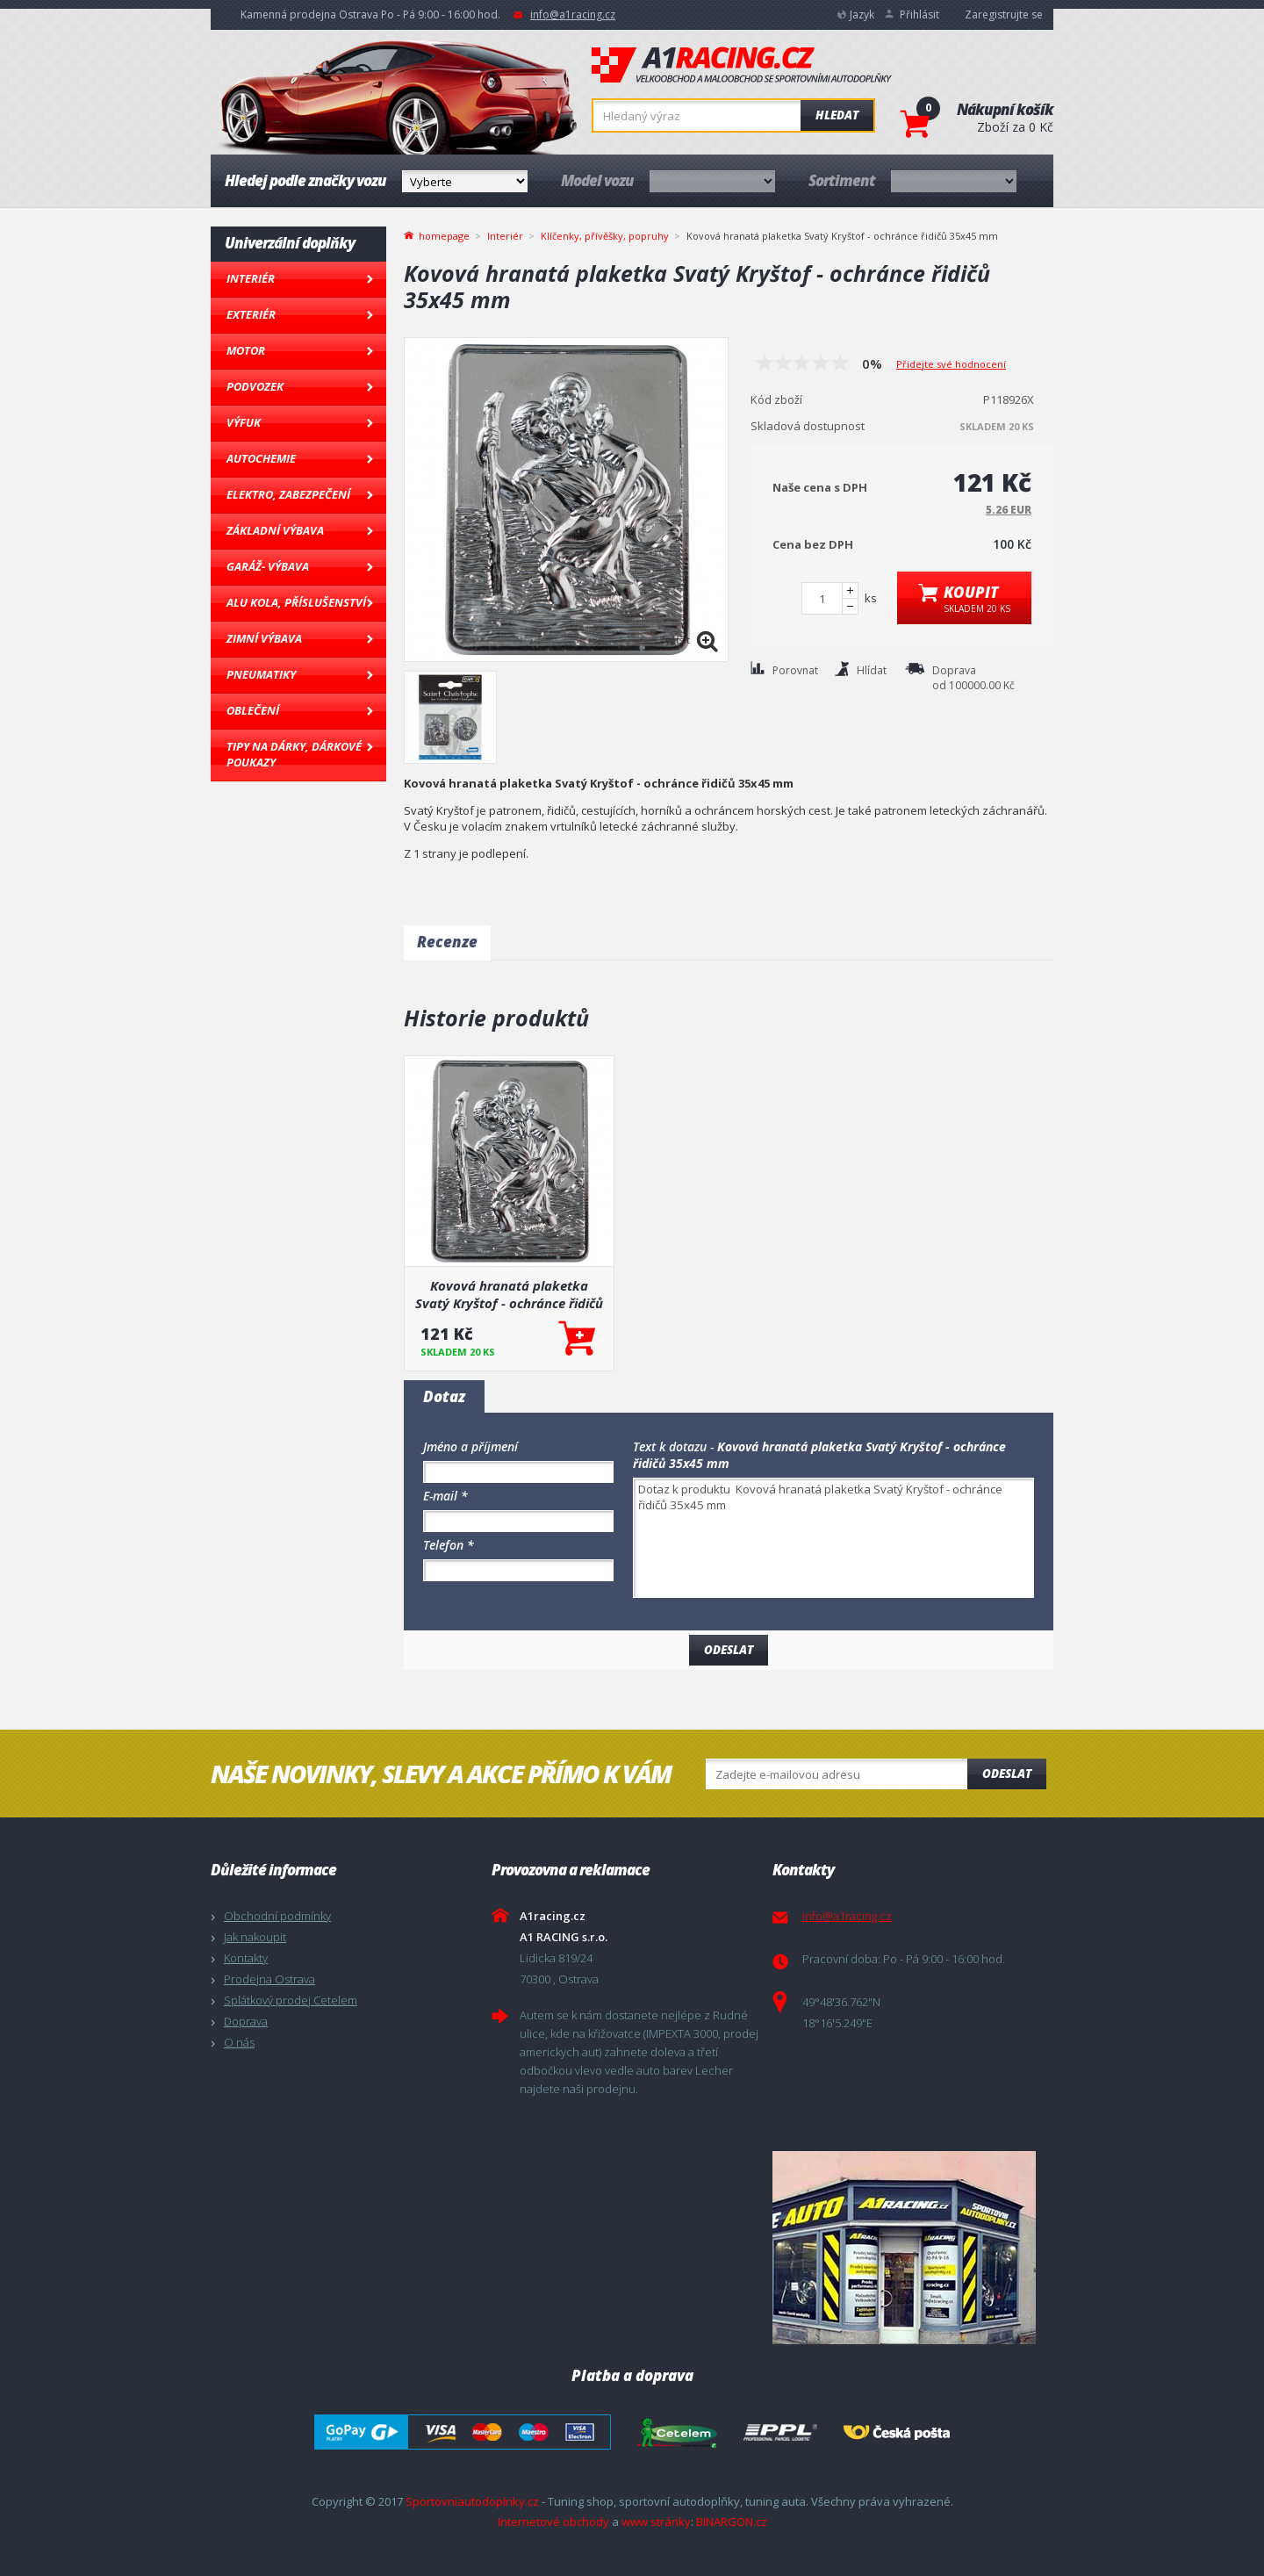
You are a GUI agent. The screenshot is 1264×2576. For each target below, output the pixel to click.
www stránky (656, 2521)
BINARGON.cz (731, 2521)
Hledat (836, 115)
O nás (239, 2042)
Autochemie (261, 458)
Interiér (250, 278)
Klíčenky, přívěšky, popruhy (605, 235)
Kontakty (246, 1958)
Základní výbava (275, 530)
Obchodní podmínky (277, 1916)
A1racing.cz (742, 65)
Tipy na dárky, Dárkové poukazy (294, 754)
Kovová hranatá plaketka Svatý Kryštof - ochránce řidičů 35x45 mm (509, 1294)
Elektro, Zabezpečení (288, 494)
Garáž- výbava (267, 566)
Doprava (246, 2021)
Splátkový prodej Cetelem (290, 2000)
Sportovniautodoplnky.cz (472, 2501)
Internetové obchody (553, 2521)
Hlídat (872, 670)
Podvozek (255, 386)
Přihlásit (919, 14)
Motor (245, 350)
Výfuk (243, 422)
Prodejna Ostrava (269, 1979)
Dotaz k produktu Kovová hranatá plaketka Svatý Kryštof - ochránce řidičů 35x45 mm (833, 1538)
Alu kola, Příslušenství (296, 602)
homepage (444, 234)
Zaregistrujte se (1004, 14)
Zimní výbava (264, 638)
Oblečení (252, 710)
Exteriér (251, 314)
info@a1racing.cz (572, 14)
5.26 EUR (1008, 509)
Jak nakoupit (255, 1937)
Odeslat (1006, 1773)
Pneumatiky (261, 674)
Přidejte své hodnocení (951, 364)
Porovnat (795, 670)
